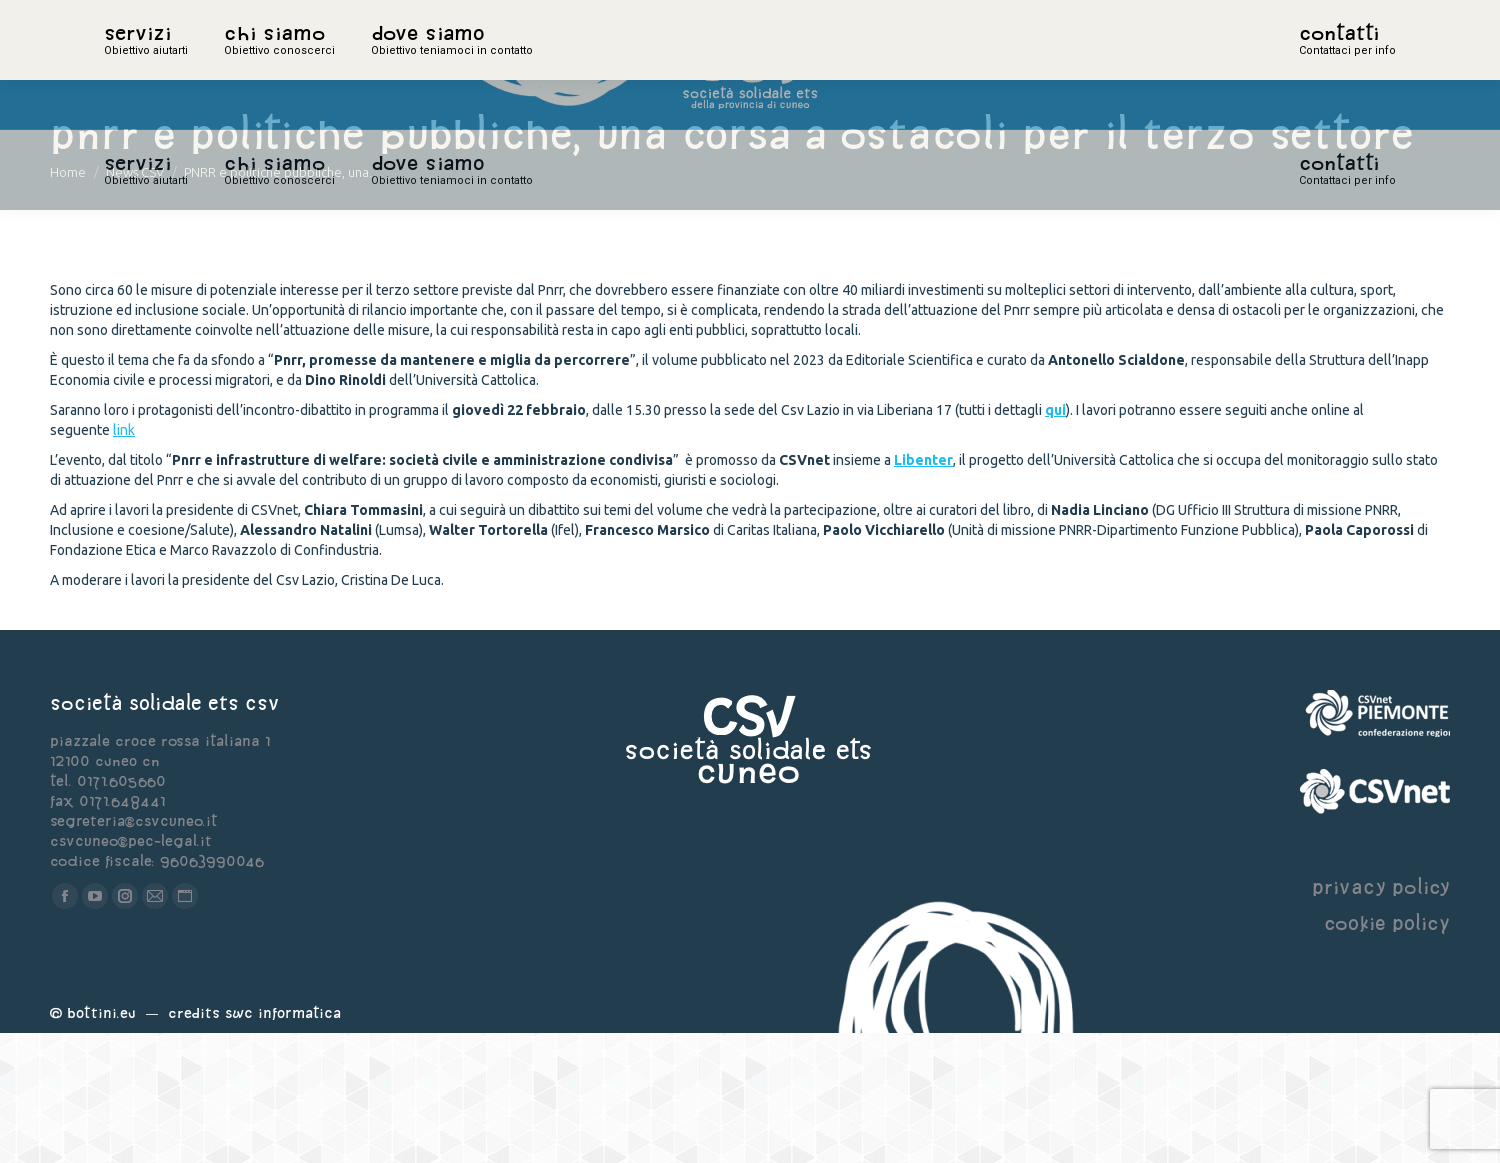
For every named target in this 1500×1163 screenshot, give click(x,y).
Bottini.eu (101, 1142)
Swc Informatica (283, 1142)
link (124, 560)
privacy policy (1381, 1016)
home (126, 65)
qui (1055, 540)
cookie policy (1387, 1052)
